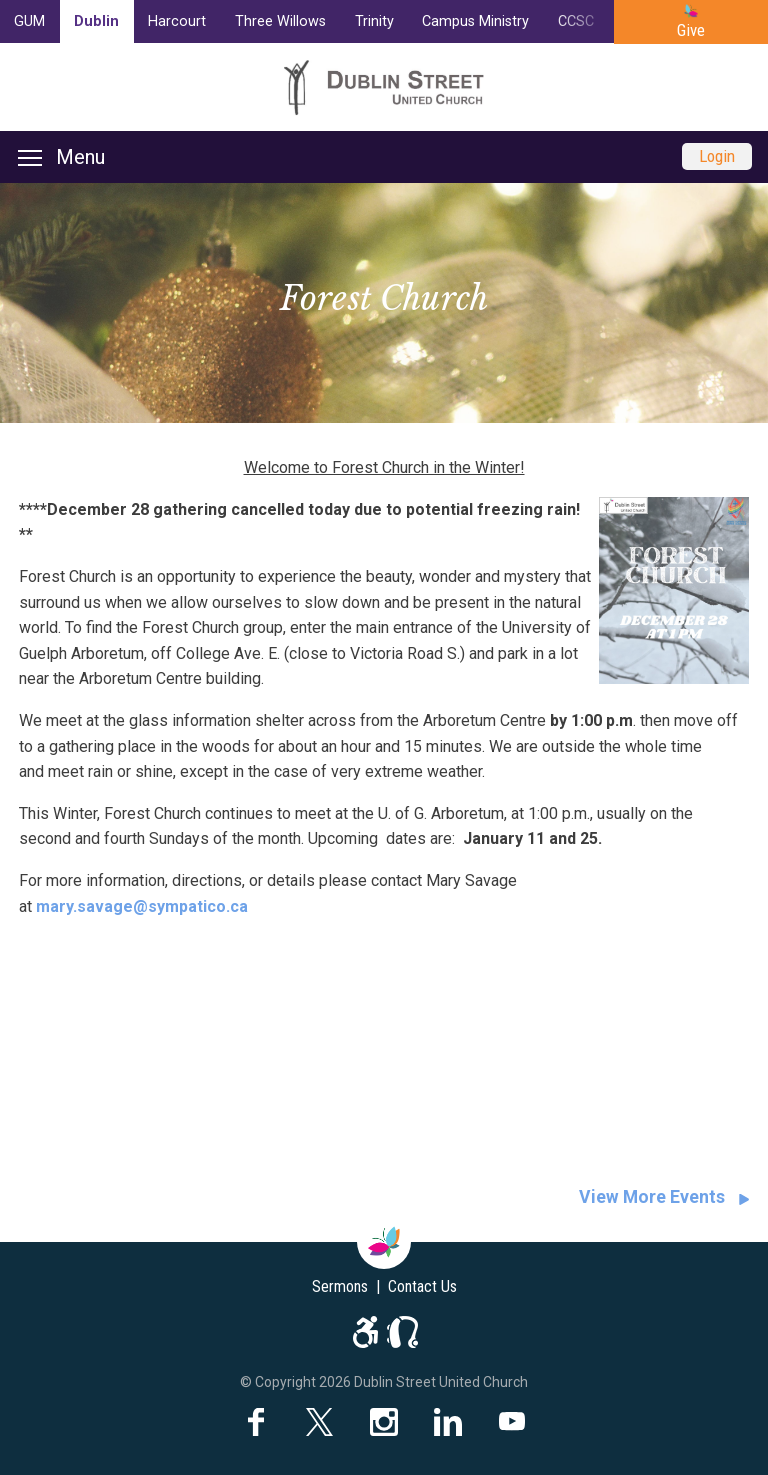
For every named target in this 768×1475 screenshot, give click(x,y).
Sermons (340, 1286)
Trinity (374, 21)
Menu (61, 157)
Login (717, 156)
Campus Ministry (475, 21)
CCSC (576, 21)
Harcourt (177, 21)
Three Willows (280, 21)
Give (691, 30)
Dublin (96, 21)
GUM (29, 21)
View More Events (652, 1197)
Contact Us (422, 1286)
